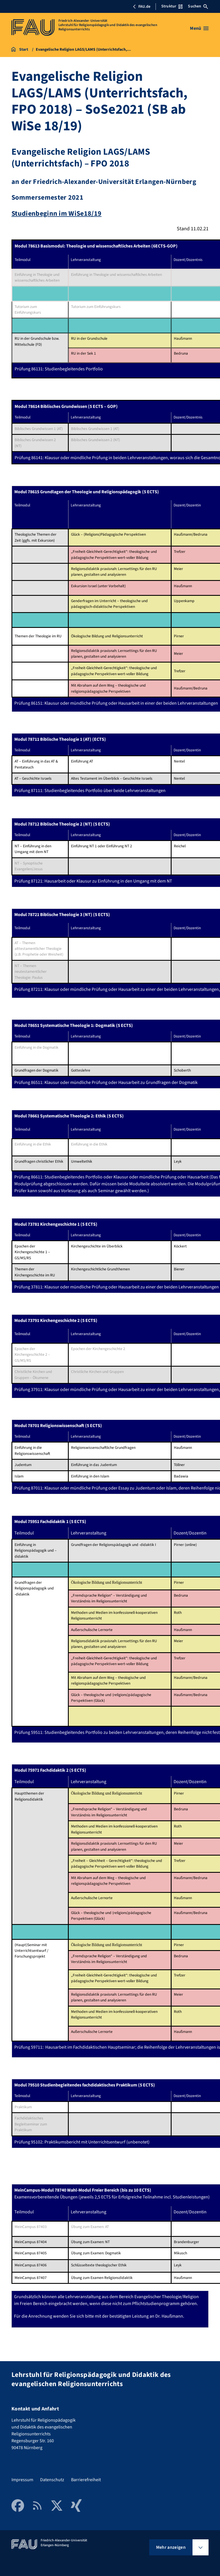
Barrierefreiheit (86, 2480)
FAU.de (141, 6)
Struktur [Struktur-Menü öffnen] (171, 6)
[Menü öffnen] (199, 28)
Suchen (198, 6)
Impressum (22, 2480)
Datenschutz (52, 2480)
